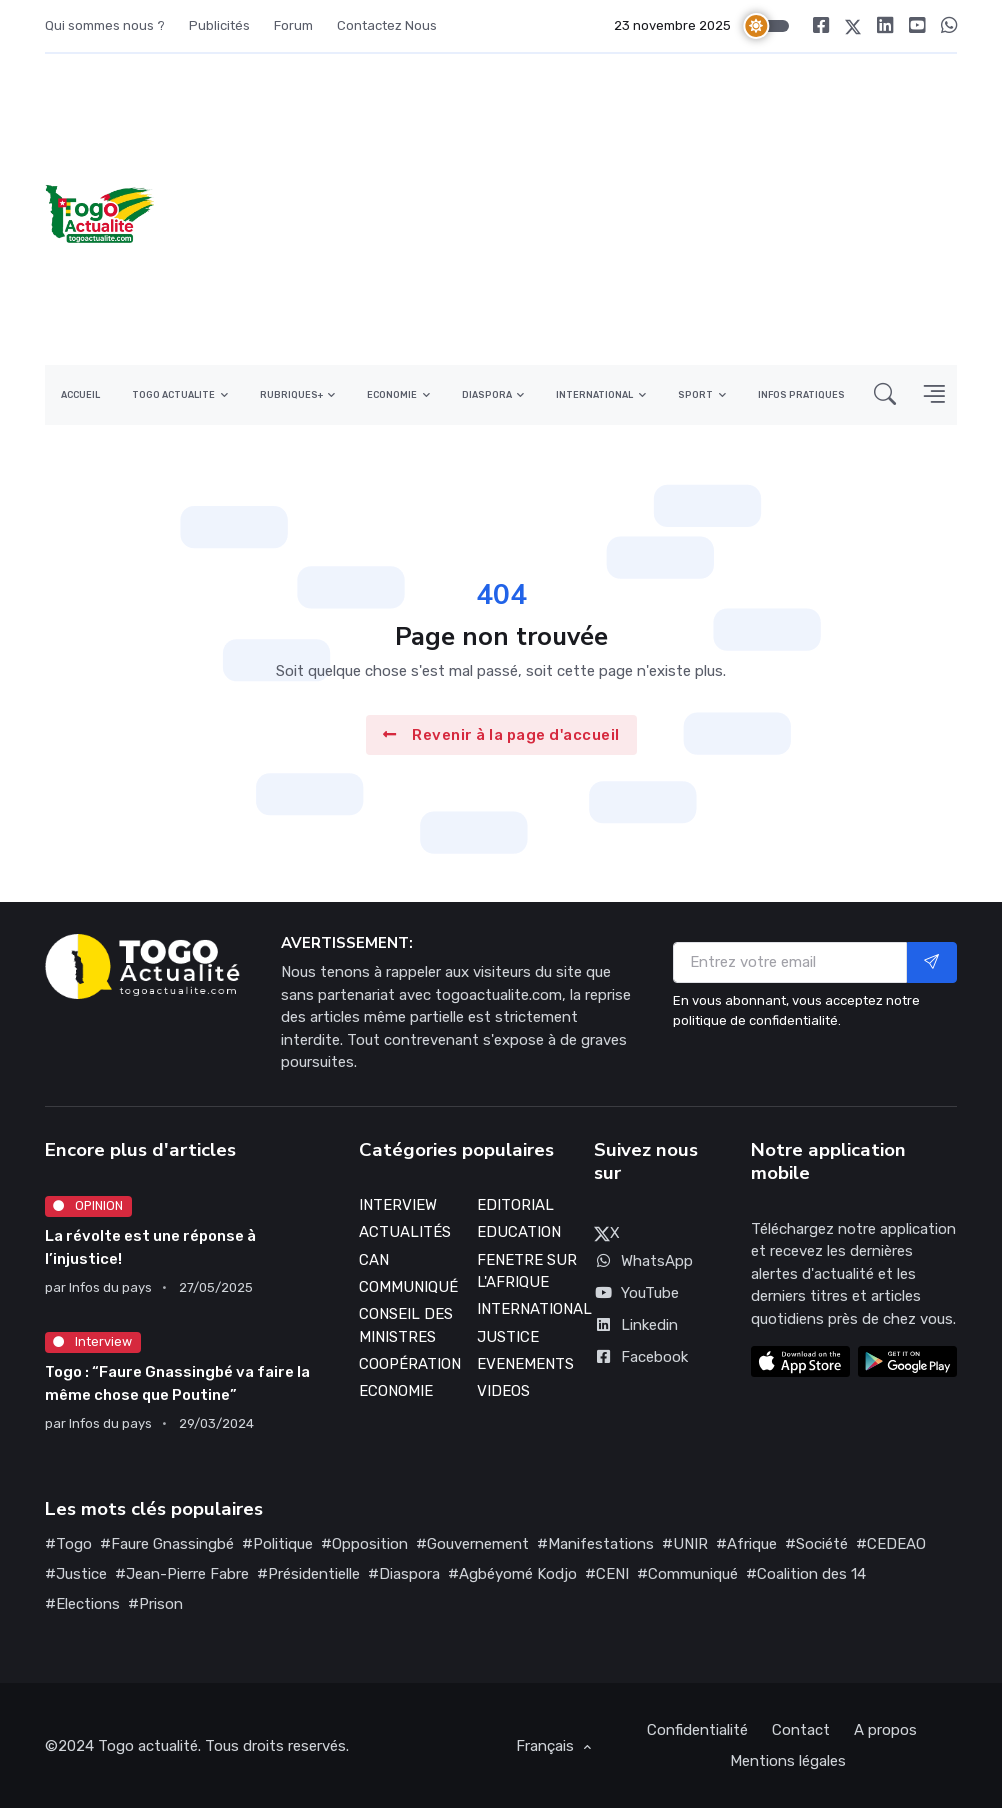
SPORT (695, 395)
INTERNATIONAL (594, 395)
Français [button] (547, 1746)
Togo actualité (148, 1746)
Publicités (219, 25)
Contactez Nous (387, 25)
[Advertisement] (637, 210)
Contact (801, 1730)
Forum (293, 25)
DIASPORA (487, 395)
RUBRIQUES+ (291, 395)
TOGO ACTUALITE (173, 395)
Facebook (641, 1357)
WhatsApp (643, 1261)
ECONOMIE (392, 395)
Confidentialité (697, 1730)
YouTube (636, 1293)
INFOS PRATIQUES (801, 395)
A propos (885, 1730)
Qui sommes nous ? (105, 25)
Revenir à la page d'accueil (501, 735)
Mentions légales (788, 1761)
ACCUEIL (80, 395)
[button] (885, 394)
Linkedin (636, 1325)
